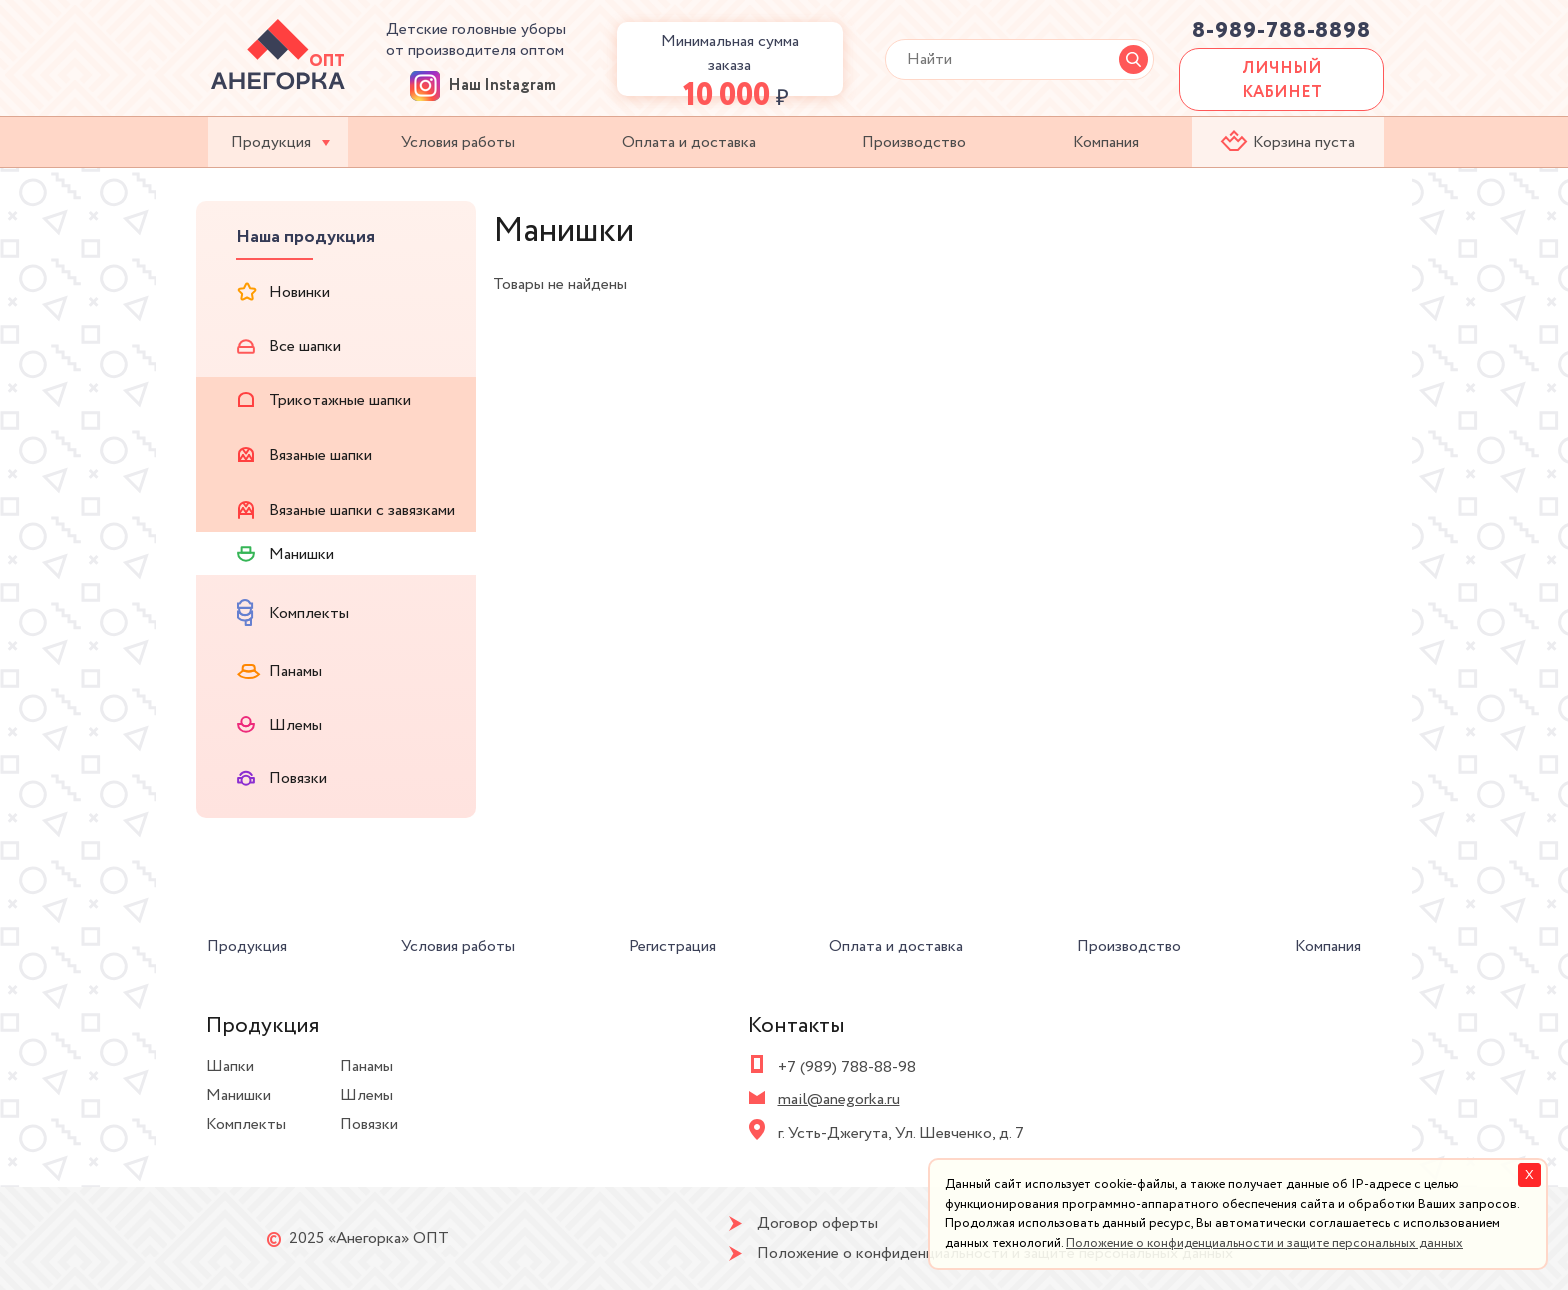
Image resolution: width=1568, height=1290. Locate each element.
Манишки (285, 554)
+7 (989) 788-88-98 (847, 1067)
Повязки (282, 778)
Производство (914, 142)
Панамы (279, 671)
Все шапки (289, 346)
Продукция (271, 142)
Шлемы (279, 725)
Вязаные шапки (304, 455)
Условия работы (458, 142)
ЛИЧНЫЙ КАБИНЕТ (1282, 80)
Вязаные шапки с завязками (346, 510)
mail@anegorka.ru (839, 1099)
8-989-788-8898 (1281, 31)
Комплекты (293, 612)
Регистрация (672, 946)
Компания (1106, 142)
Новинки (283, 292)
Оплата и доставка (689, 142)
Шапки (230, 1066)
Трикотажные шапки (324, 400)
